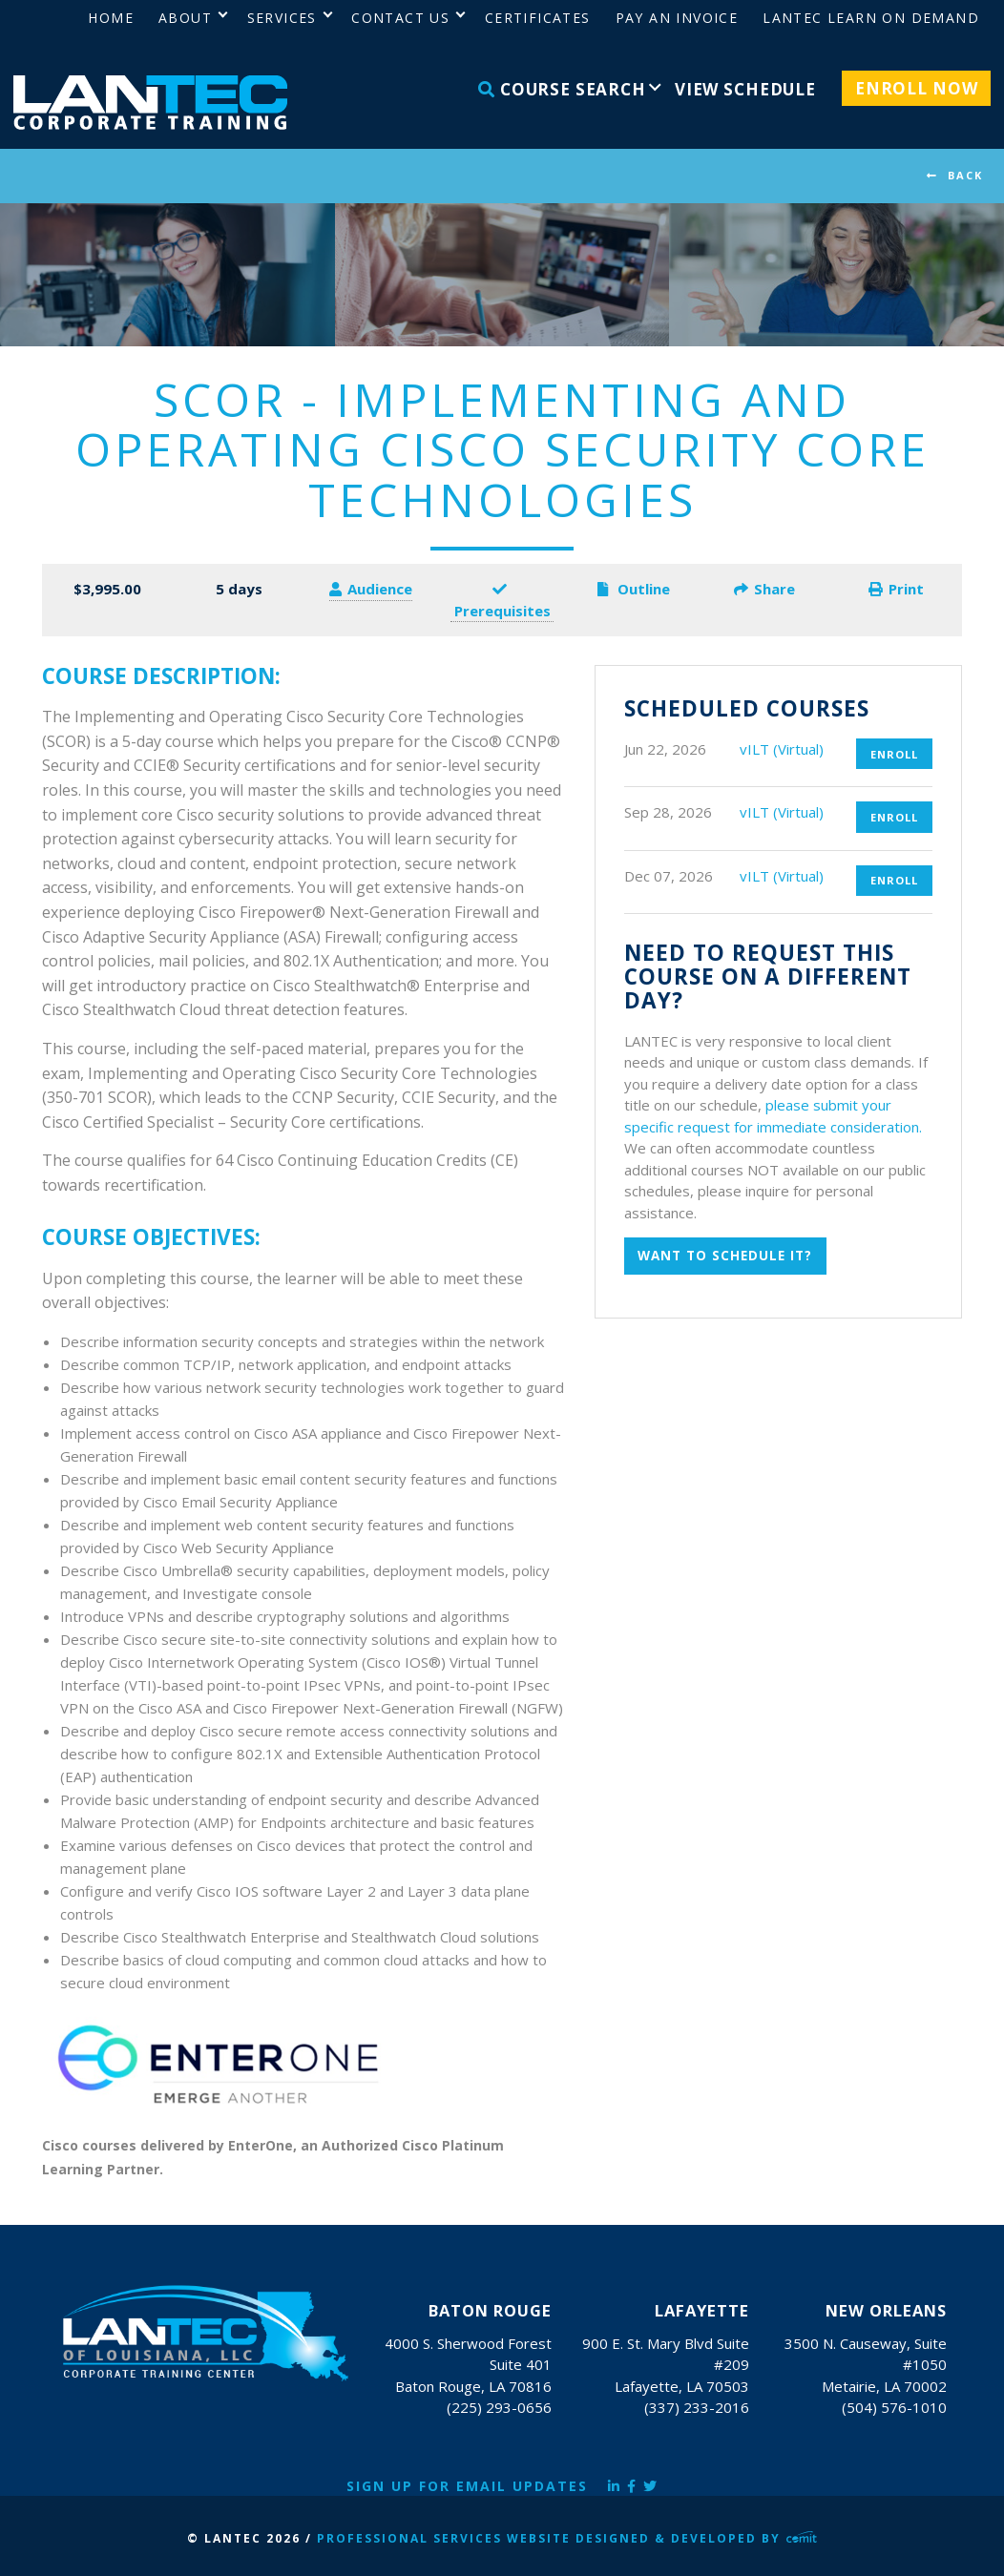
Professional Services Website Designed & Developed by (567, 2538)
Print (896, 588)
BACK (965, 175)
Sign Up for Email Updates (467, 2486)
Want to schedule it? (725, 1255)
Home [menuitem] (111, 18)
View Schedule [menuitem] (745, 89)
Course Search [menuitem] (562, 89)
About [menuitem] (185, 18)
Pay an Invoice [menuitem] (677, 18)
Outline (633, 588)
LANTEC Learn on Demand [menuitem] (871, 18)
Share (764, 588)
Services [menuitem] (282, 18)
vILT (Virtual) (782, 748)
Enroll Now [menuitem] (916, 88)
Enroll (894, 754)
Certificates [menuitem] (538, 18)
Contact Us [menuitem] (400, 18)
